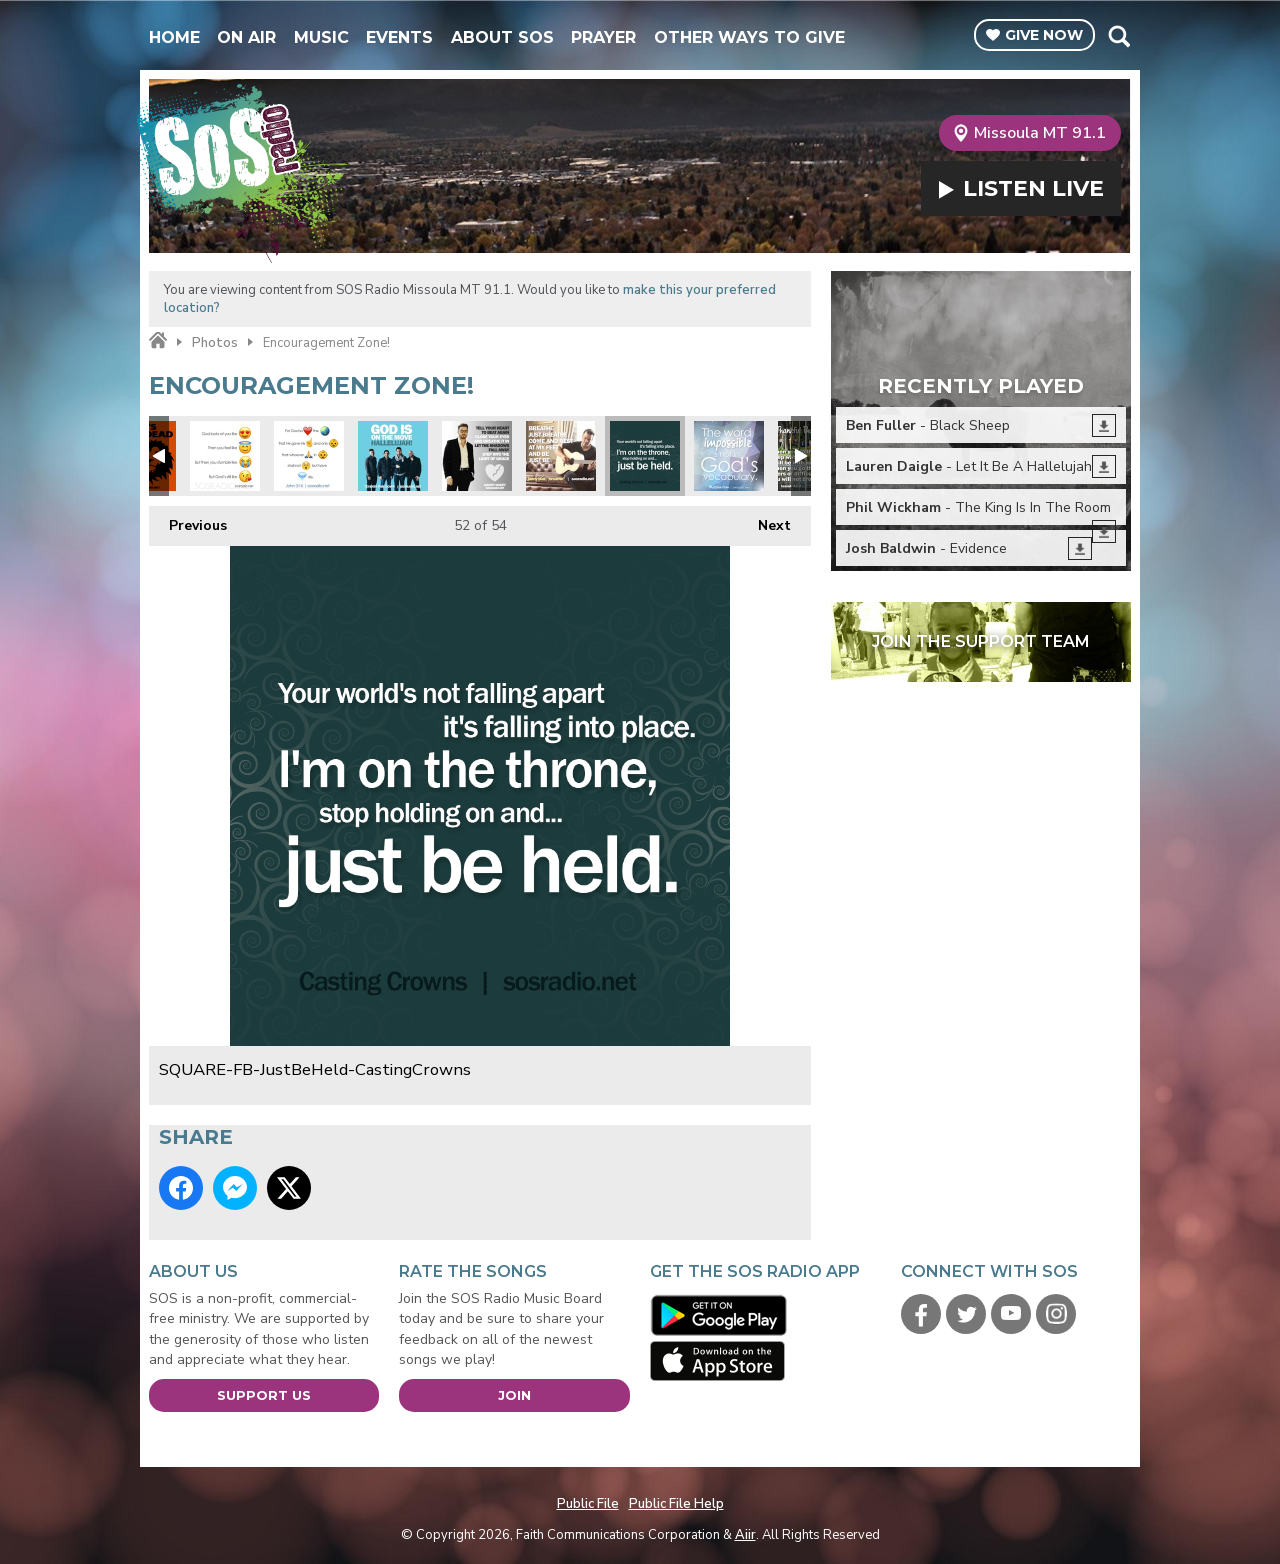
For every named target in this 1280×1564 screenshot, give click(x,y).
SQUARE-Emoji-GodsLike (225, 456)
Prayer (603, 37)
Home (174, 37)
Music (321, 37)
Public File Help (676, 1504)
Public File (588, 1504)
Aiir (745, 1535)
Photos (215, 343)
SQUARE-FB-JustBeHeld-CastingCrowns (645, 456)
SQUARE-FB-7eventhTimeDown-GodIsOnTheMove (393, 456)
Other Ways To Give (749, 37)
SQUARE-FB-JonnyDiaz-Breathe (561, 456)
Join (514, 1395)
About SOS (502, 37)
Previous (188, 520)
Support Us (264, 1395)
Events (399, 37)
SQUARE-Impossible (729, 456)
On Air (246, 37)
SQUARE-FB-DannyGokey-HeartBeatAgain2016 (477, 456)
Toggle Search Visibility (1118, 36)
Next (764, 520)
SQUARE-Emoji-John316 (309, 456)
